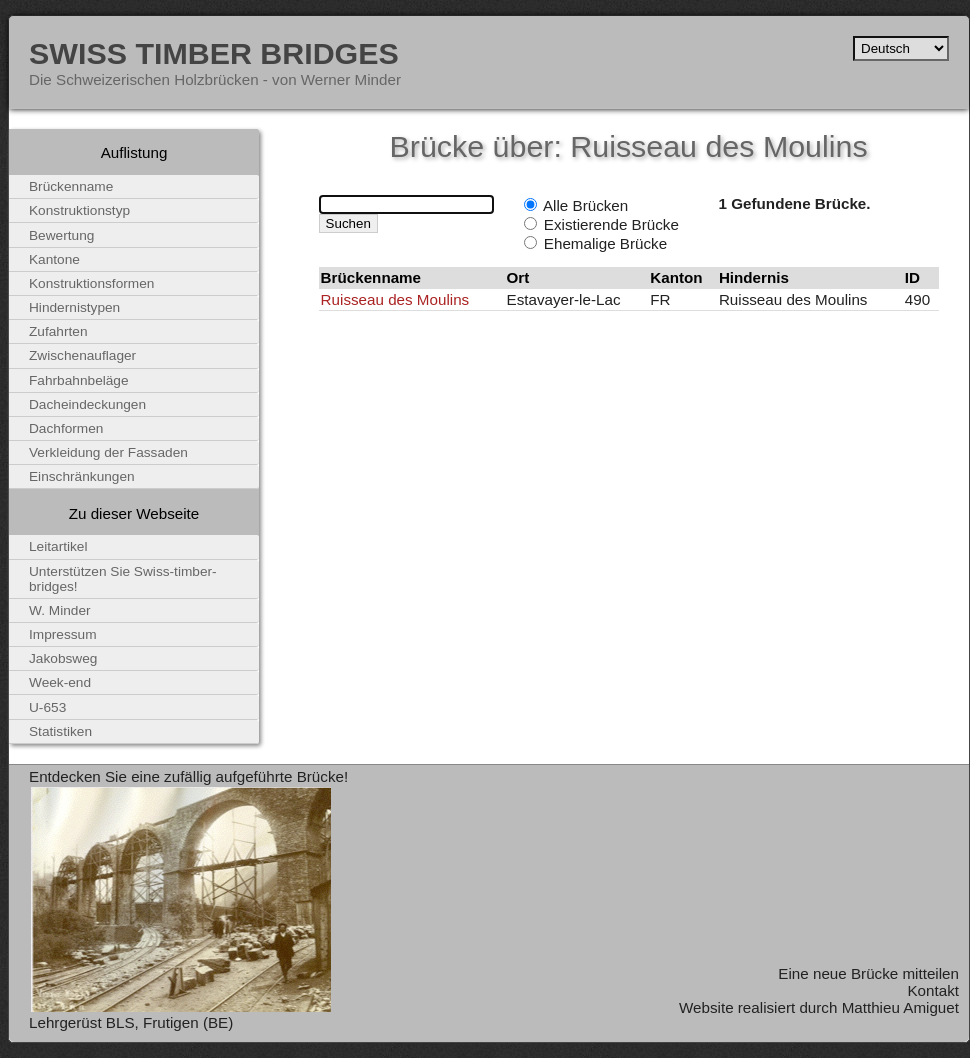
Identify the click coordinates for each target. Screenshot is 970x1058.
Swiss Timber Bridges (214, 53)
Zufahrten (58, 331)
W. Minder (60, 610)
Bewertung (61, 235)
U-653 (47, 707)
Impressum (63, 634)
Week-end (60, 682)
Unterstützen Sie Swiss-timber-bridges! (123, 579)
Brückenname (71, 186)
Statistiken (60, 731)
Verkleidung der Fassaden (108, 452)
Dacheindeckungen (87, 404)
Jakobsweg (63, 658)
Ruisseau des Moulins (395, 299)
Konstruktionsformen (91, 283)
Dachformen (66, 428)
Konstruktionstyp (79, 210)
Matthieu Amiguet (900, 1007)
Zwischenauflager (82, 355)
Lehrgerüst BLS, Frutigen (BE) (131, 1022)
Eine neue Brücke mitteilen (868, 973)
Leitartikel (58, 546)
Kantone (54, 259)
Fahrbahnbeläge (79, 380)
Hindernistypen (74, 307)
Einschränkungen (82, 476)
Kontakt (933, 990)
